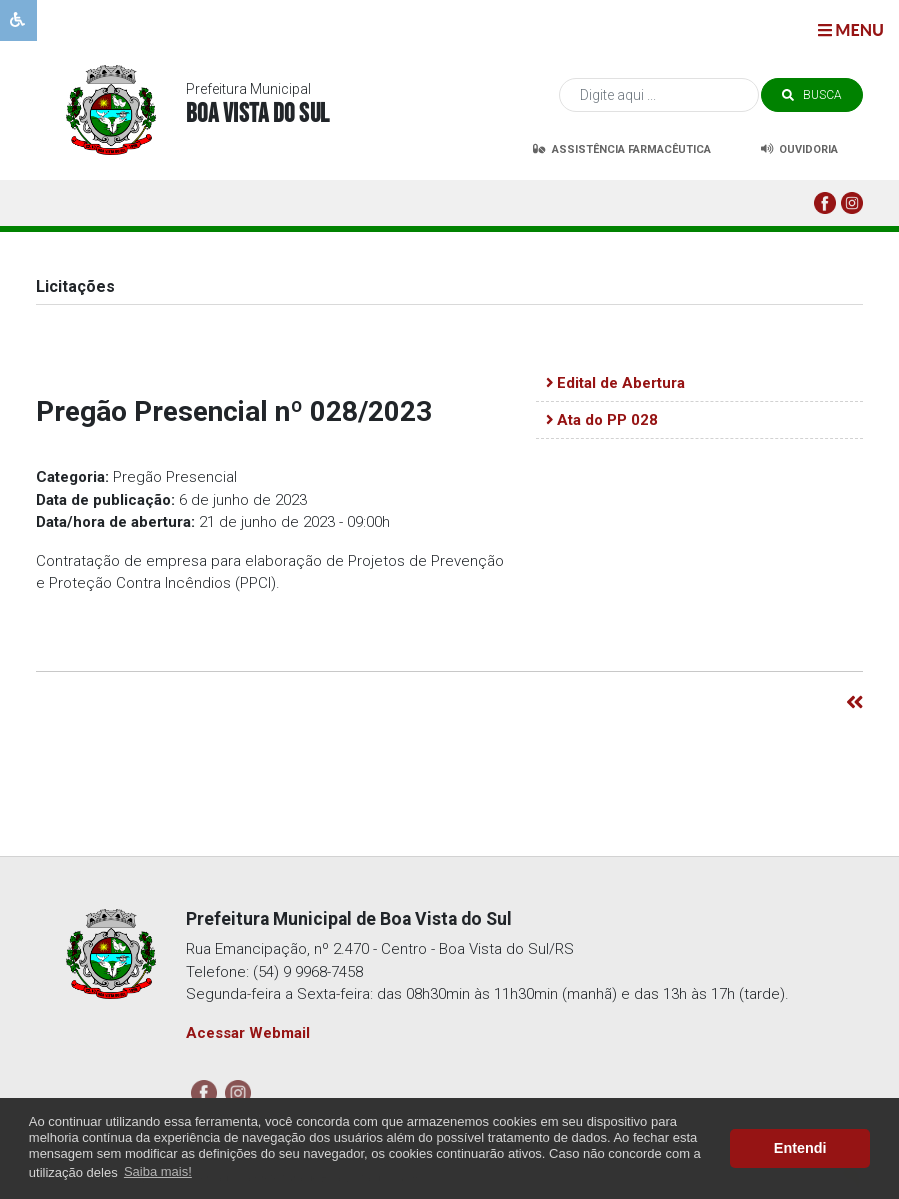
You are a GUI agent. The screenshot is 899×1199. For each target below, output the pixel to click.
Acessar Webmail (248, 1033)
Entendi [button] (800, 1148)
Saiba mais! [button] (158, 1171)
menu (851, 29)
